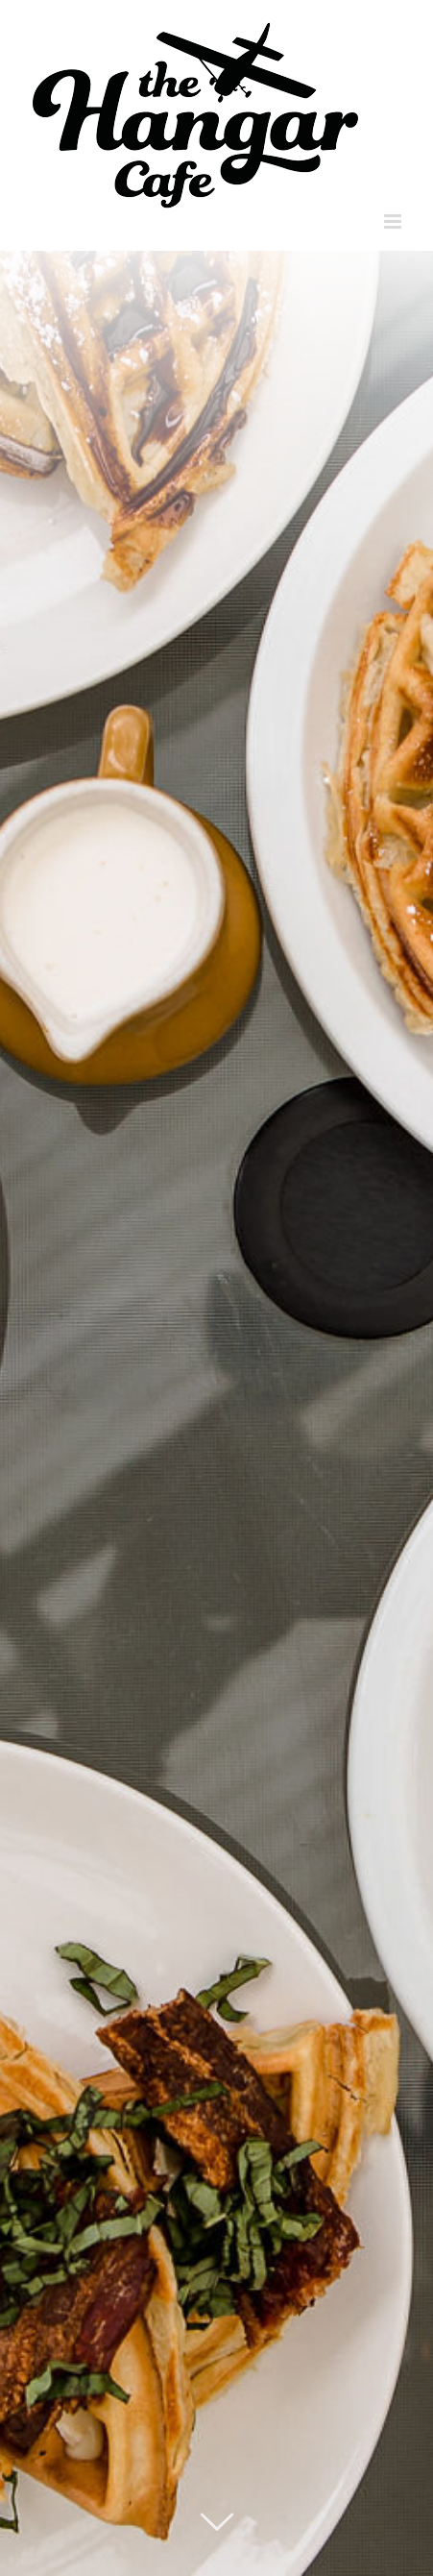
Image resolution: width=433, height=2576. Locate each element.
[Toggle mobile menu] (394, 221)
